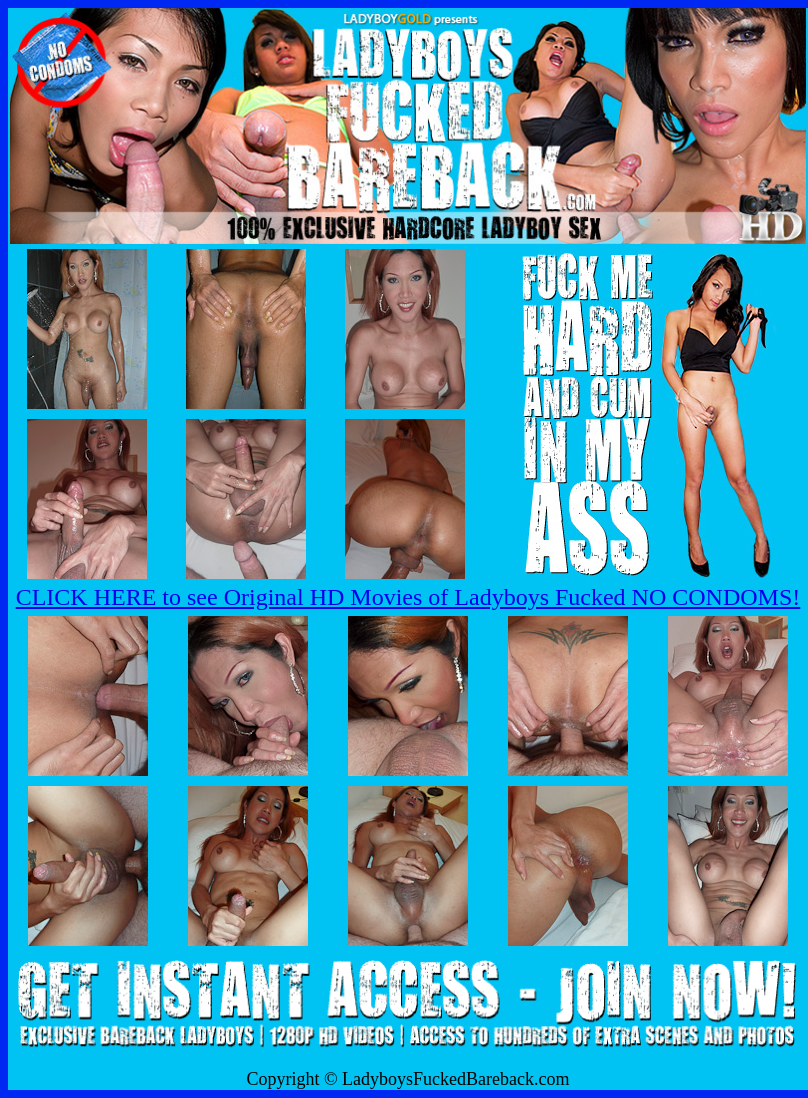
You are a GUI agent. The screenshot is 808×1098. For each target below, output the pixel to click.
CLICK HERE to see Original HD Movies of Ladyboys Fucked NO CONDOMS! (408, 597)
